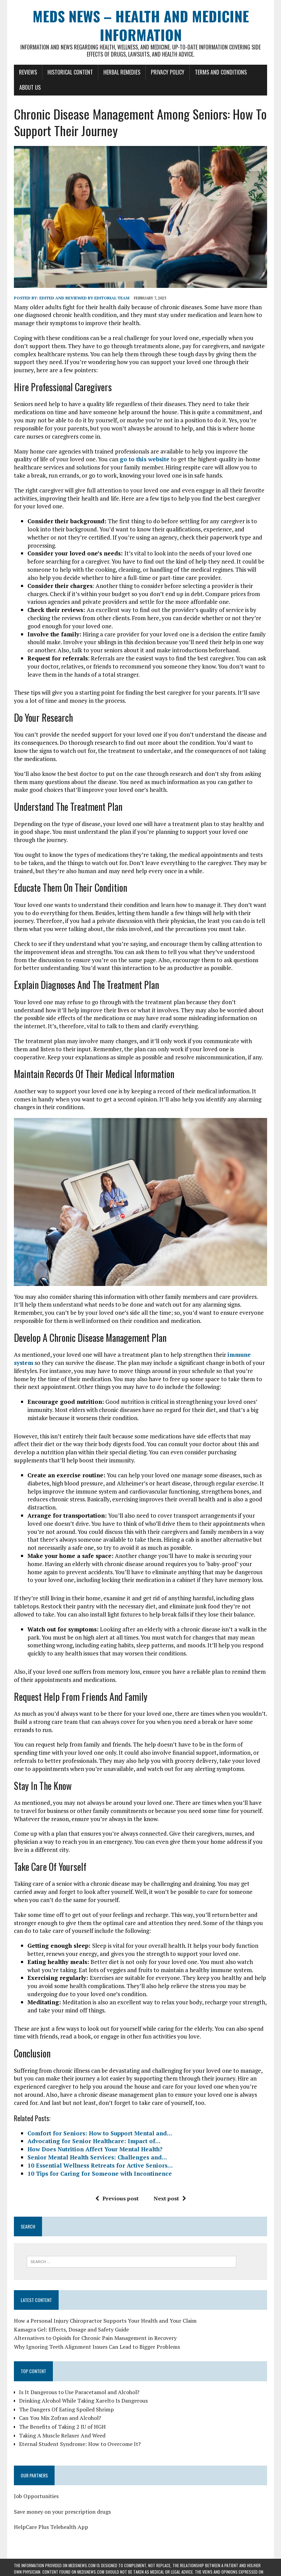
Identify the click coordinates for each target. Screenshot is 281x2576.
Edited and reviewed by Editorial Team (84, 297)
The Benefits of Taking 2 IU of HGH (62, 2426)
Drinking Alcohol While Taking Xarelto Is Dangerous (83, 2400)
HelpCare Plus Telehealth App (51, 2527)
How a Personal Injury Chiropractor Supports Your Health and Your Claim (105, 2320)
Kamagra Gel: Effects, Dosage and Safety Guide (71, 2329)
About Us (30, 87)
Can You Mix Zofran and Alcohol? (60, 2418)
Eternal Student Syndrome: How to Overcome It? (80, 2444)
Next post (170, 2198)
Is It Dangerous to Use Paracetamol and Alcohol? (79, 2392)
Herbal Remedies (121, 72)
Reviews (28, 72)
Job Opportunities (36, 2496)
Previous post (117, 2198)
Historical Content (70, 72)
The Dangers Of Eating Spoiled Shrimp (66, 2409)
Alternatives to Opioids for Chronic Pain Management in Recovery (95, 2338)
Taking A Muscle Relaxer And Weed (62, 2435)
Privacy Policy (167, 72)
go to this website (144, 459)
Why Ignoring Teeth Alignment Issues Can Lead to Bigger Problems (97, 2346)
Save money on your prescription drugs (62, 2511)
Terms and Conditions (221, 72)
